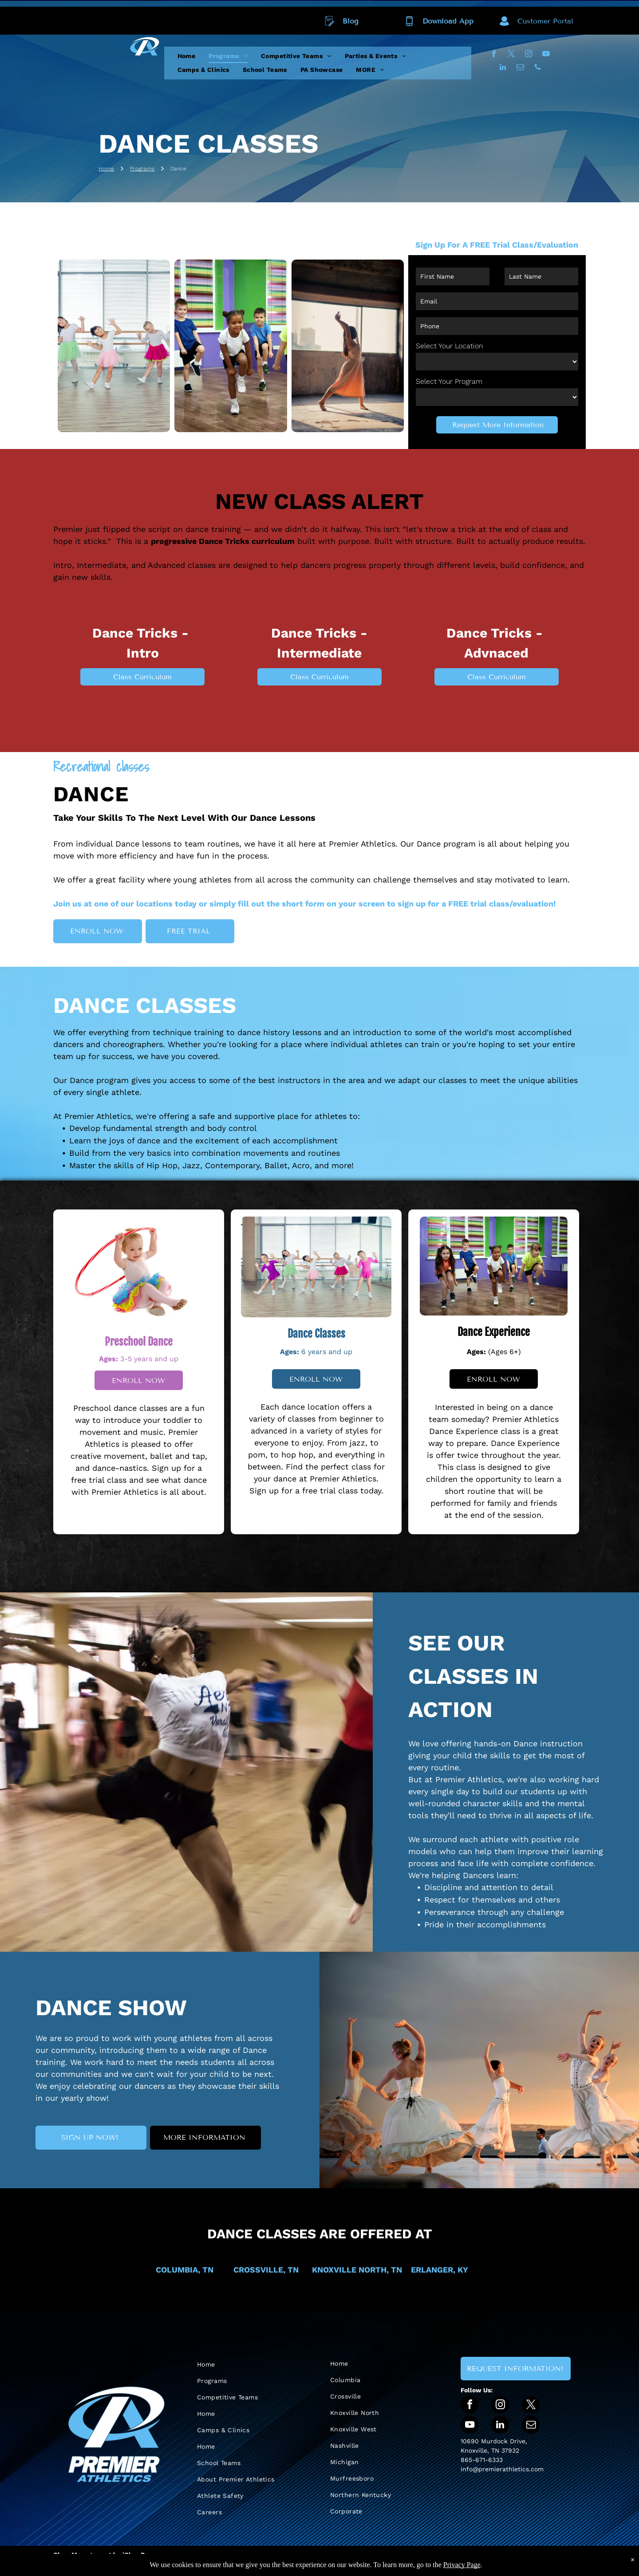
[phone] (537, 68)
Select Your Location (449, 346)
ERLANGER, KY (439, 2269)
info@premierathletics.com (502, 2469)
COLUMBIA (177, 2269)
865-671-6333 (482, 2459)
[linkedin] (503, 68)
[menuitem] (186, 56)
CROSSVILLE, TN (266, 2269)
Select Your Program (449, 381)
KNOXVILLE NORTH (349, 2269)
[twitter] (511, 55)
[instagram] (528, 55)
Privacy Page (462, 2564)
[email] (520, 68)
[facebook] (494, 55)
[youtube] (546, 55)
